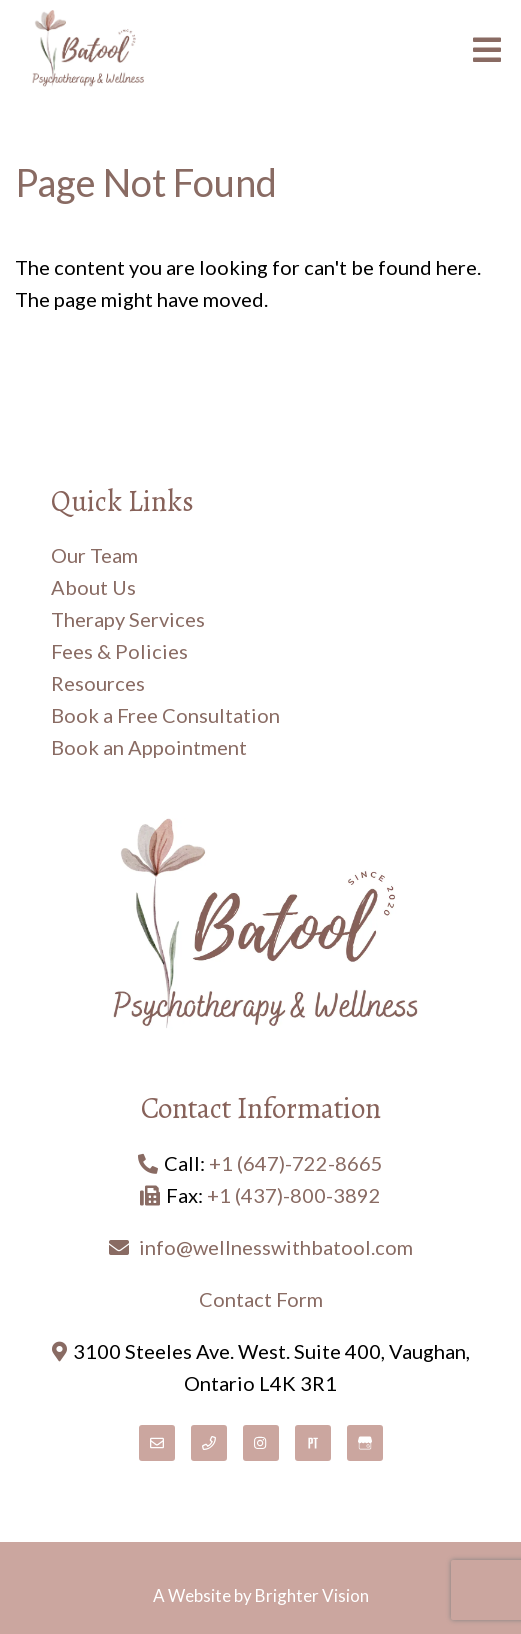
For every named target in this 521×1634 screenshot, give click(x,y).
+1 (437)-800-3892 (294, 1195)
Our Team (94, 555)
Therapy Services (128, 619)
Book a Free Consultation (165, 715)
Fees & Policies (119, 651)
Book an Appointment (149, 747)
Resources (98, 683)
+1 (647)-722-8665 (296, 1163)
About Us (93, 587)
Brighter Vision (312, 1595)
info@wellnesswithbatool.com (276, 1247)
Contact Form (261, 1299)
